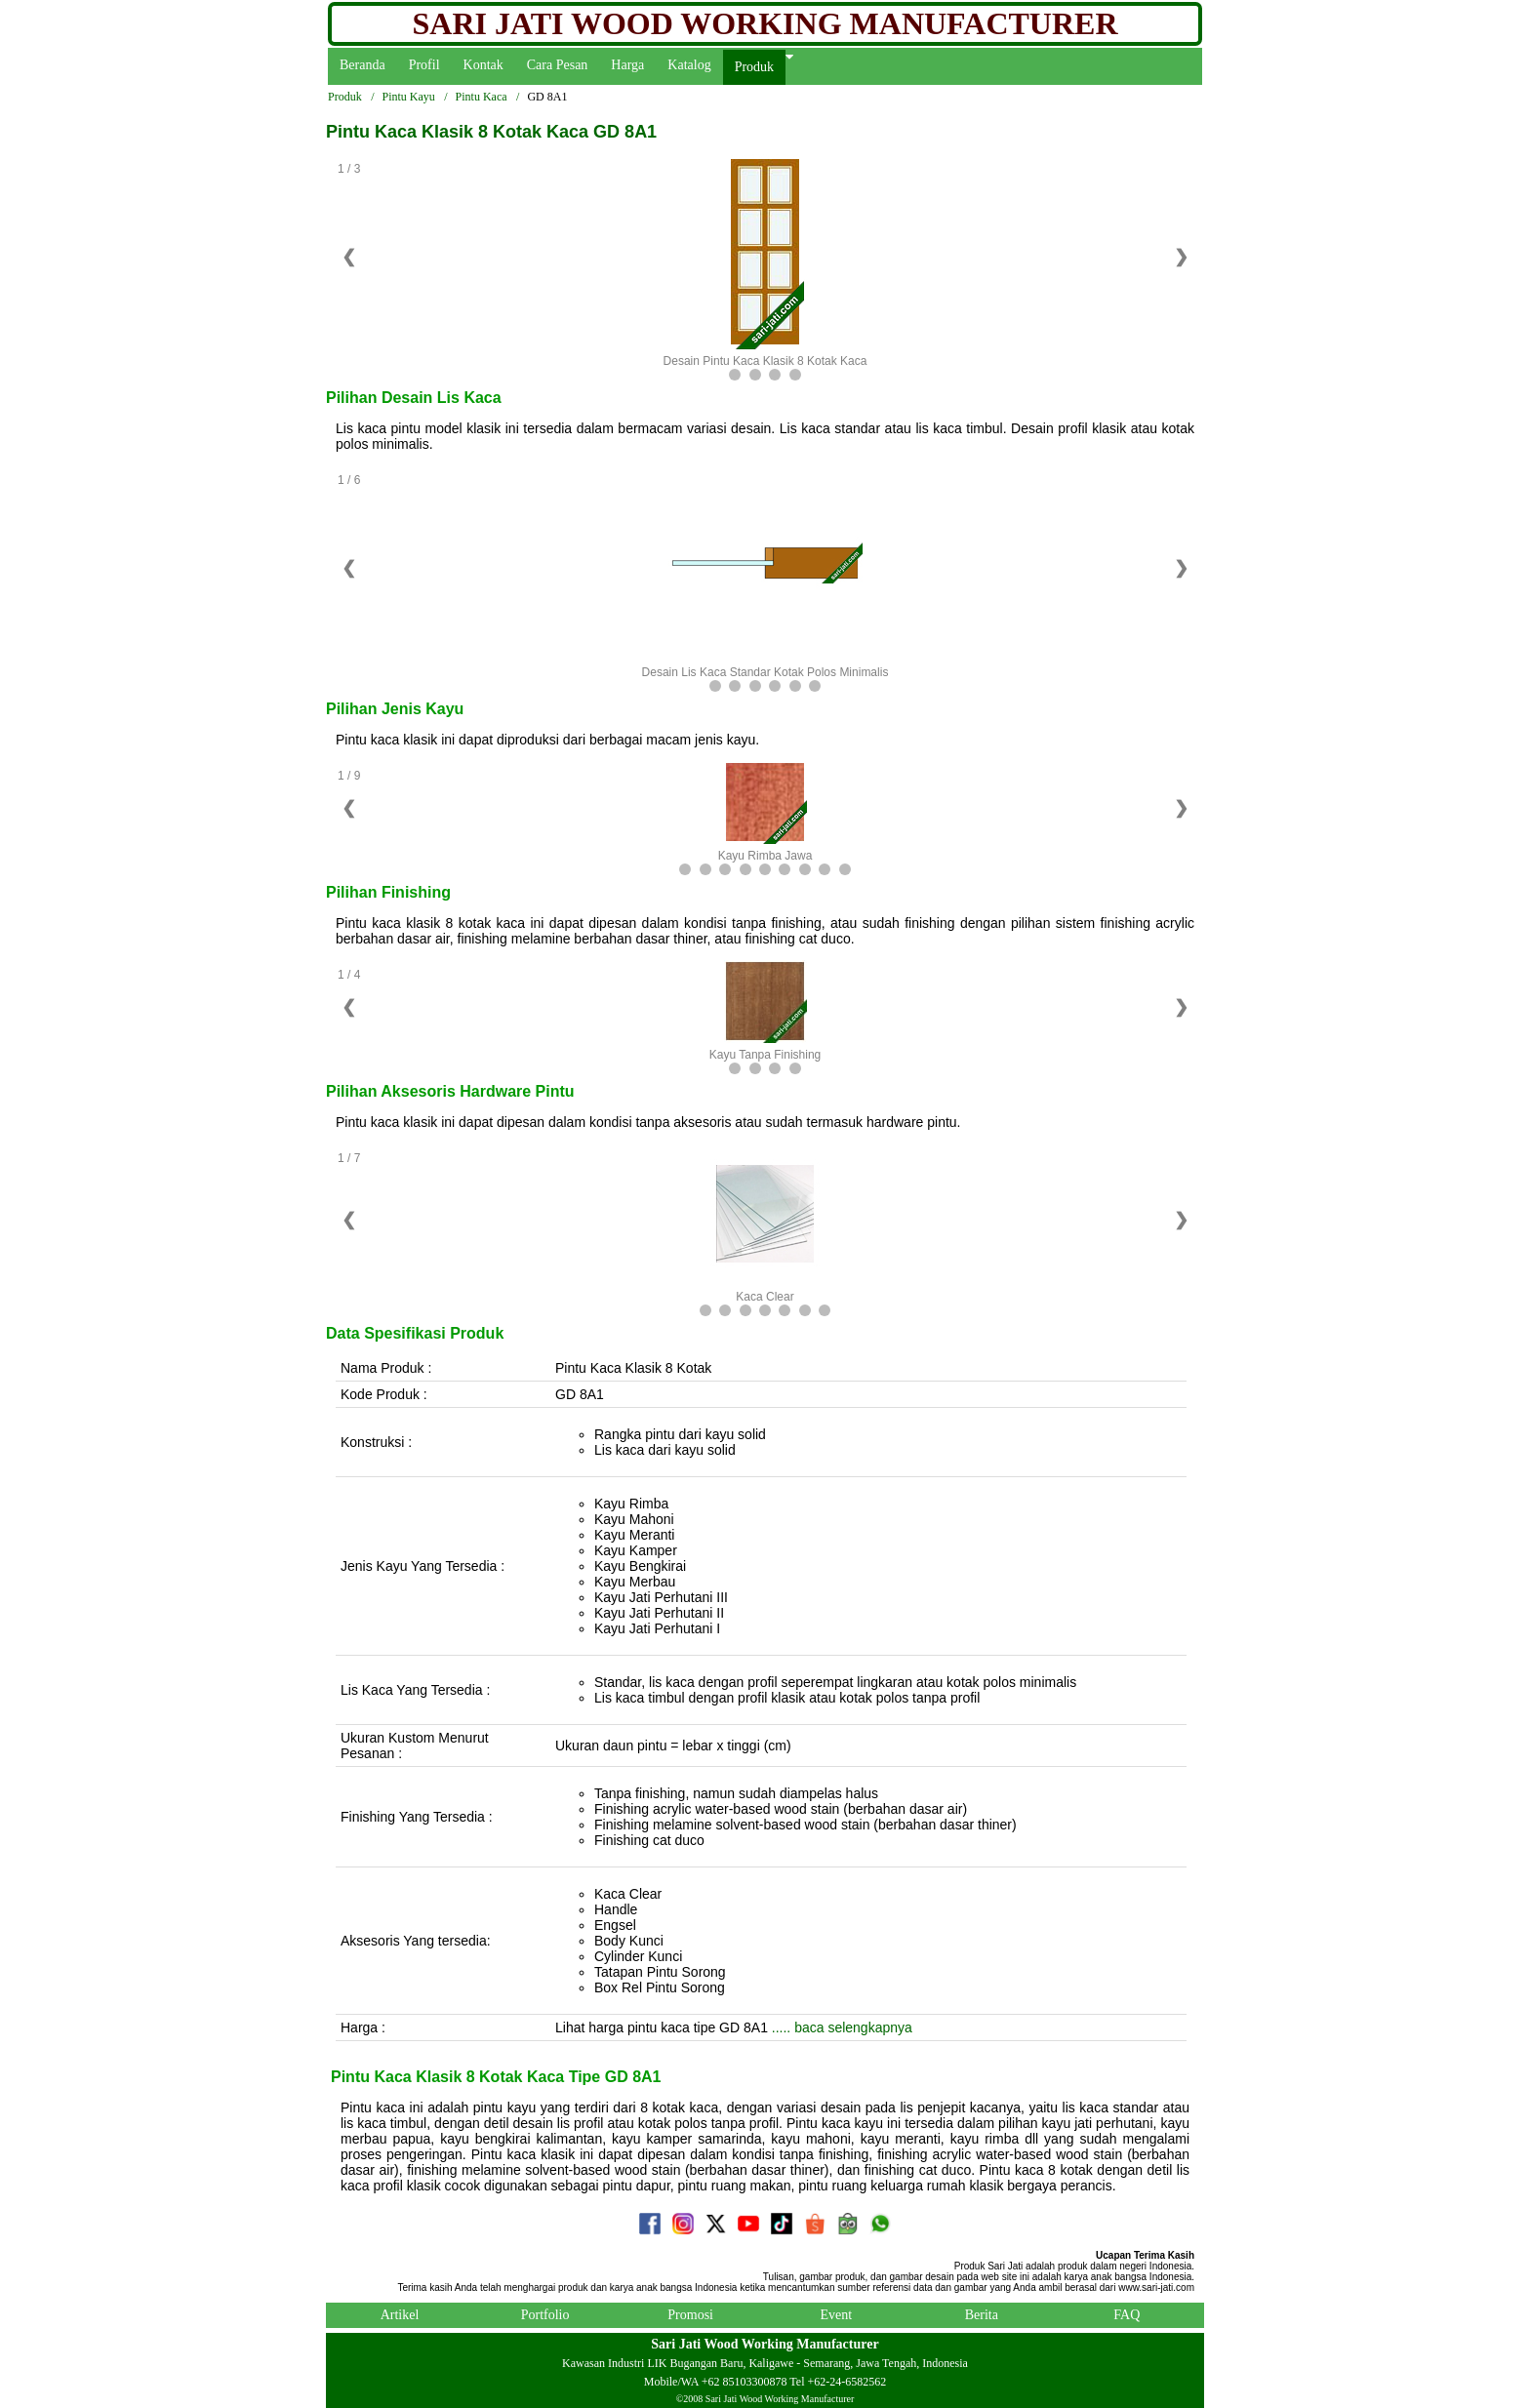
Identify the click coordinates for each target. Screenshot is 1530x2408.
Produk (754, 67)
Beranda (362, 65)
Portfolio (545, 2315)
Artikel (400, 2315)
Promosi (690, 2315)
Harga (627, 65)
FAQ (1126, 2315)
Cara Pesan (557, 65)
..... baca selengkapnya (840, 2027)
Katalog (688, 65)
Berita (981, 2315)
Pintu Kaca (481, 96)
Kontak (483, 65)
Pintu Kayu (408, 96)
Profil (424, 65)
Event (836, 2315)
